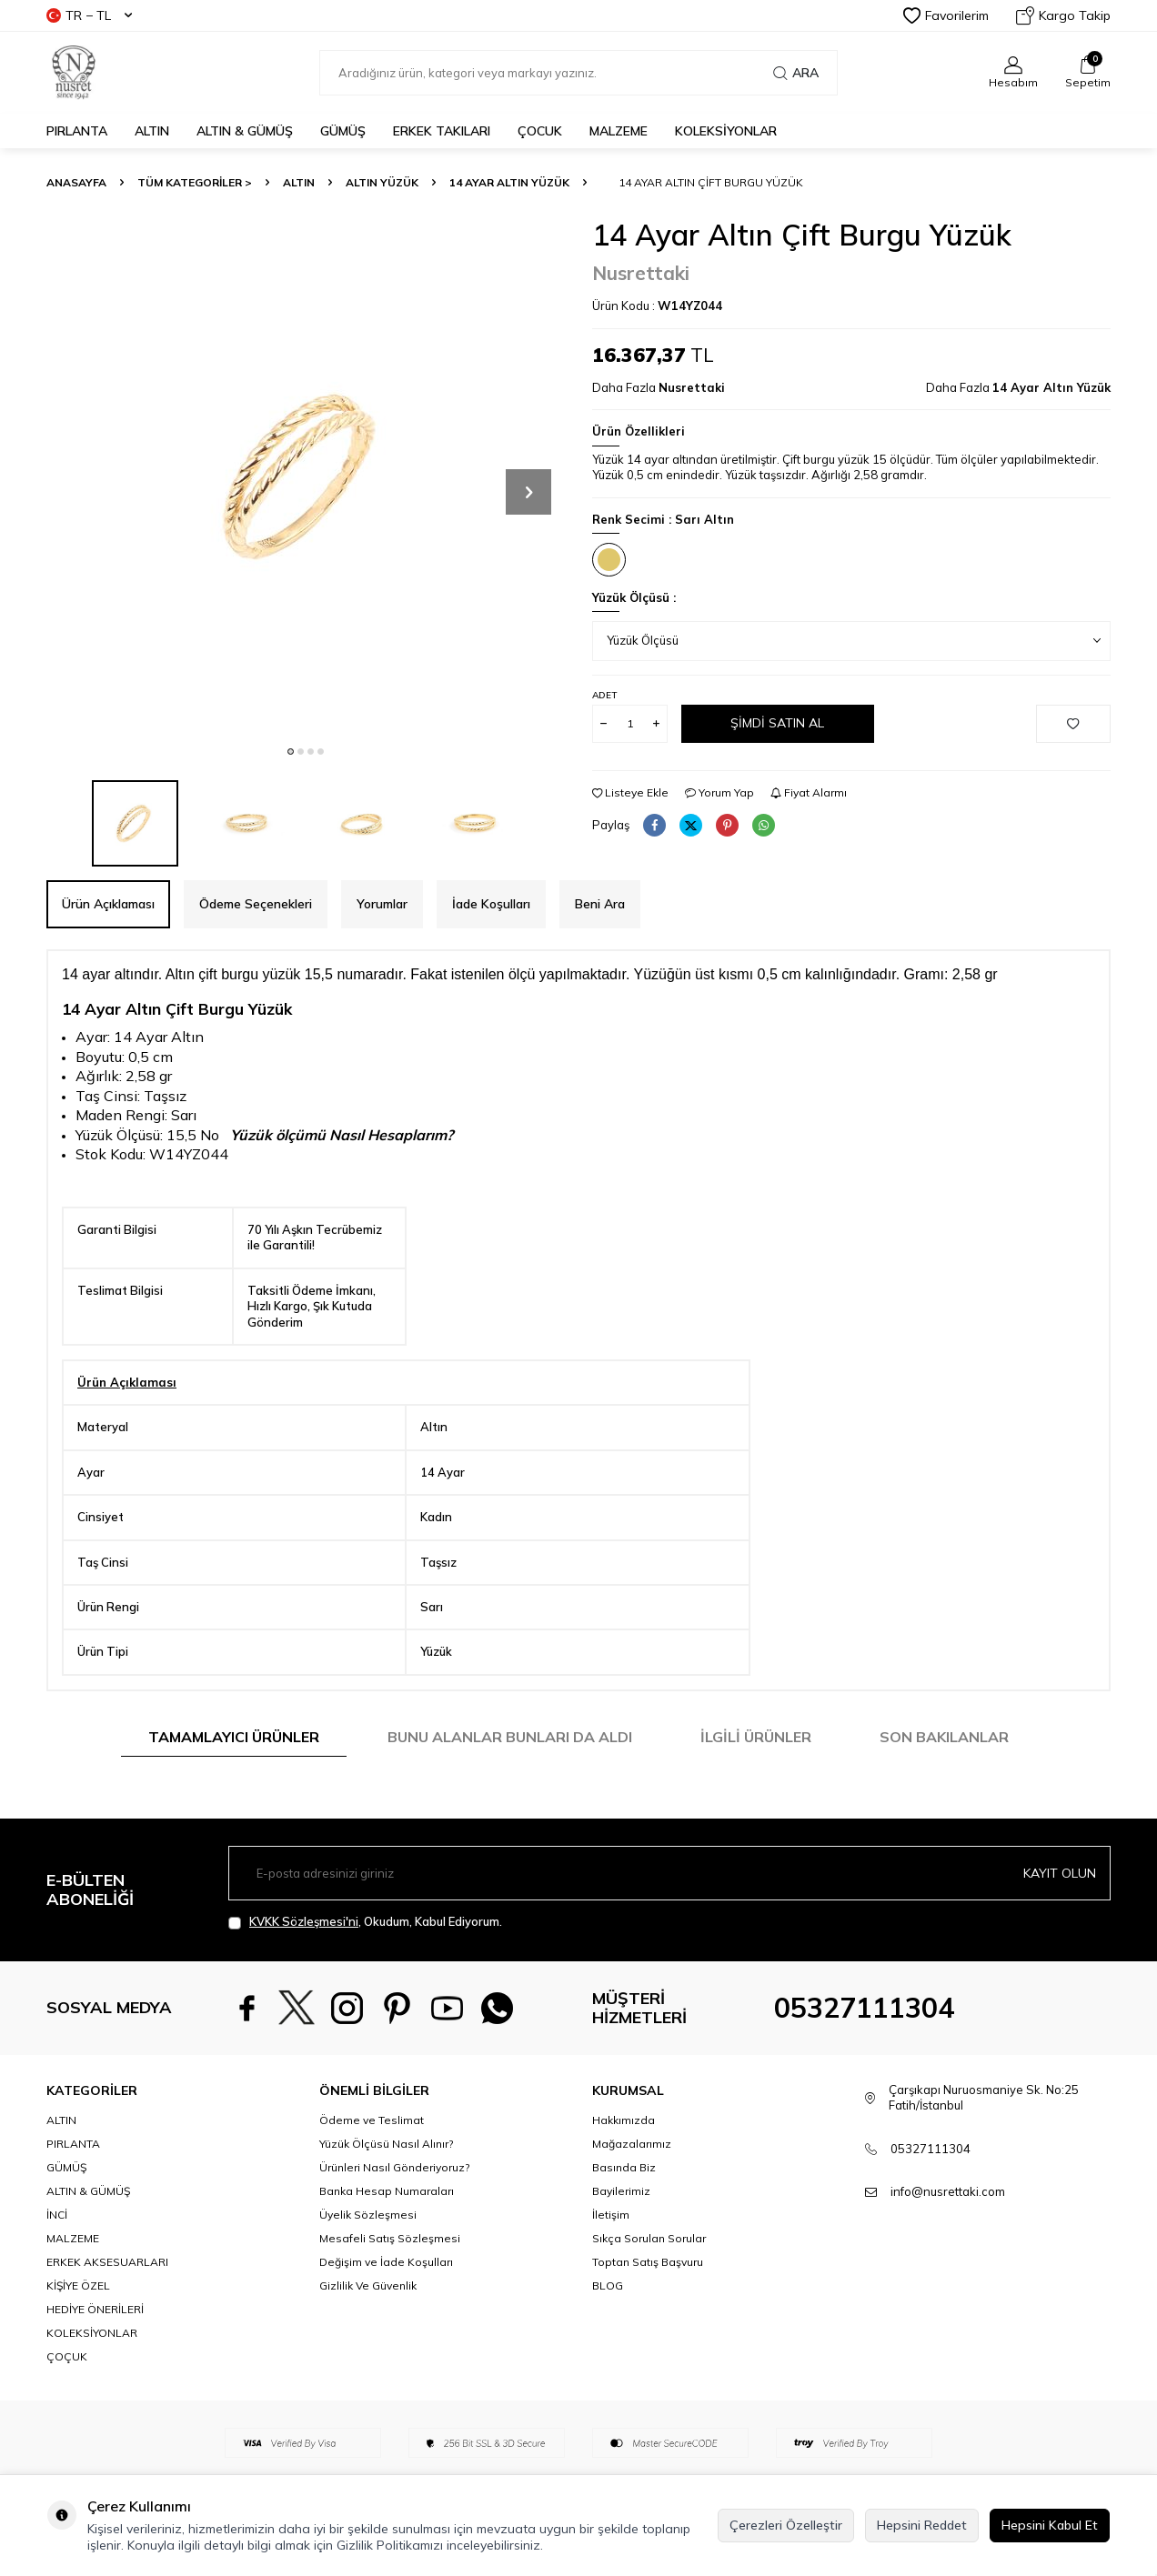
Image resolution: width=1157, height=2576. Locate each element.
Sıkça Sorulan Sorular (649, 2238)
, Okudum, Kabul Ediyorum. (365, 1921)
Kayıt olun (1059, 1873)
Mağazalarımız (631, 2143)
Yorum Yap (719, 792)
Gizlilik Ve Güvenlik (368, 2285)
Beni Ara (600, 904)
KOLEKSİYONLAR (726, 131)
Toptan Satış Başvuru (647, 2262)
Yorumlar (382, 904)
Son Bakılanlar (944, 1737)
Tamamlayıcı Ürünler (233, 1737)
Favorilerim (946, 15)
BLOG (607, 2285)
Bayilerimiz (621, 2191)
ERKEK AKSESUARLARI (107, 2262)
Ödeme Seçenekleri (255, 904)
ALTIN (152, 131)
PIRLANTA (76, 131)
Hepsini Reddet (922, 2525)
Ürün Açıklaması (108, 904)
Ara (796, 73)
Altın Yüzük (382, 182)
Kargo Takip (1063, 15)
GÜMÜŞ (343, 131)
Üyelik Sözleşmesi (368, 2214)
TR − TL (89, 15)
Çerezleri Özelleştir (785, 2525)
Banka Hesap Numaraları (386, 2191)
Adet (604, 695)
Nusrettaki (640, 273)
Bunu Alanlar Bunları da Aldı (509, 1737)
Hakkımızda (623, 2120)
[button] (290, 751)
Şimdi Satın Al (777, 723)
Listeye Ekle (630, 792)
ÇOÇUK (66, 2356)
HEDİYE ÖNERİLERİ (95, 2309)
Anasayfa (76, 182)
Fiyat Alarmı (808, 792)
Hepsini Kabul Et (1049, 2525)
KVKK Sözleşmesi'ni (303, 1921)
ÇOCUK (540, 131)
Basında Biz (624, 2167)
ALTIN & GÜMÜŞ (244, 131)
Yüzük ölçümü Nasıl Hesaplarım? (341, 1135)
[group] (305, 476)
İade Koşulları (491, 904)
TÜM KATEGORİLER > (194, 182)
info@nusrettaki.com (947, 2191)
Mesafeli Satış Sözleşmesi (389, 2238)
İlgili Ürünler (755, 1737)
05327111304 (864, 2007)
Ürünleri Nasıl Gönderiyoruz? (394, 2167)
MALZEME (618, 131)
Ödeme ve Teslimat (371, 2120)
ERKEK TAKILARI (441, 131)
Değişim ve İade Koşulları (386, 2262)
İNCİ (56, 2214)
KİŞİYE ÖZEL (78, 2285)
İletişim (610, 2214)
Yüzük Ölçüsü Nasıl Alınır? (386, 2143)
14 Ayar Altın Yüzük (509, 182)
